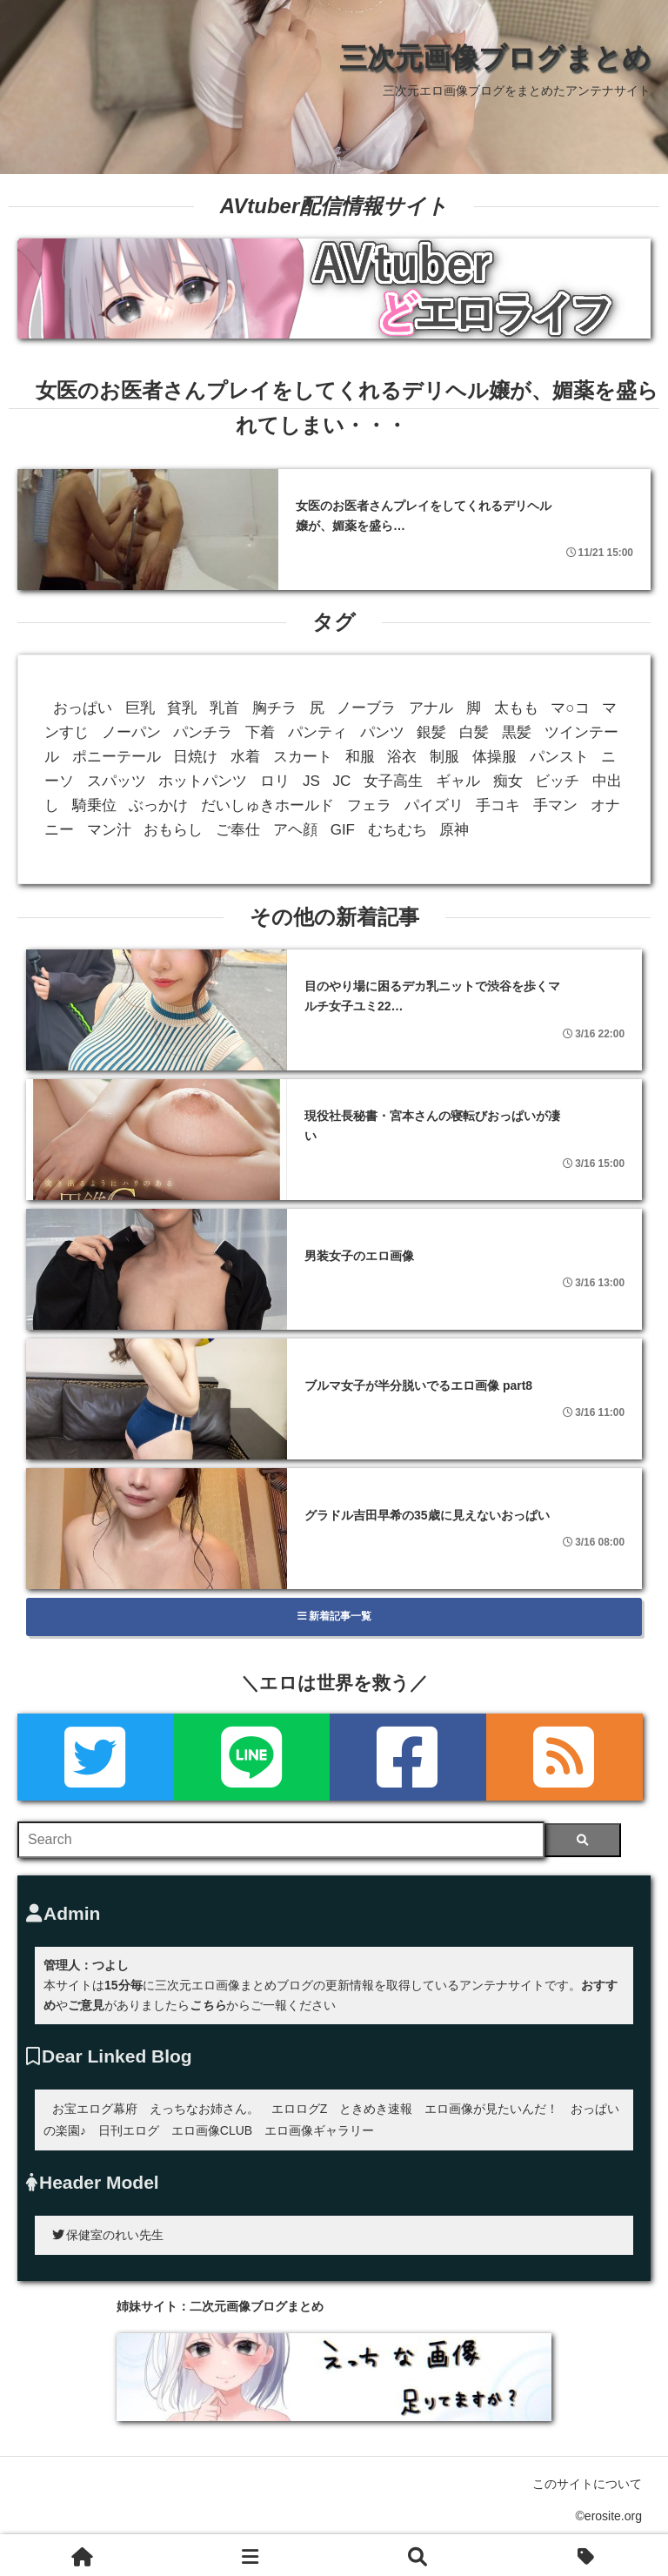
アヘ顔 (295, 830)
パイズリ (434, 805)
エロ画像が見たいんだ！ (491, 2109)
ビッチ (557, 781)
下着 (260, 732)
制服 (444, 756)
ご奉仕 (238, 830)
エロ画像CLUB (211, 2130)
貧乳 (182, 708)
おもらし (173, 830)
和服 (360, 756)
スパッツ (116, 781)
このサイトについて (587, 2484)
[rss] (564, 1757)
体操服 (494, 756)
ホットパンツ (202, 781)
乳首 (224, 708)
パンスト (559, 756)
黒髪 (516, 732)
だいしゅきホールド (267, 805)
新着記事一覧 (334, 1616)
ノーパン (131, 732)
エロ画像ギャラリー (319, 2130)
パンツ (382, 732)
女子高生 (393, 781)
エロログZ (299, 2109)
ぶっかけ (158, 805)
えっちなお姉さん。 (204, 2109)
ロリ (275, 781)
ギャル (458, 781)
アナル (431, 708)
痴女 (508, 781)
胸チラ (274, 708)
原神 (454, 830)
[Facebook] (408, 1757)
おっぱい (82, 708)
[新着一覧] (251, 2555)
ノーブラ (366, 708)
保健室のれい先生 (108, 2235)
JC (342, 781)
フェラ (369, 805)
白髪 (474, 732)
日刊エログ (128, 2130)
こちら (208, 2005)
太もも (516, 708)
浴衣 (402, 756)
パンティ (317, 732)
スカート (302, 756)
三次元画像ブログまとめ (495, 57)
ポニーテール (116, 756)
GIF (343, 830)
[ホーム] (83, 2555)
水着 (245, 756)
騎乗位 (94, 805)
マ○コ (570, 708)
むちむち (397, 830)
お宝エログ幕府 (94, 2109)
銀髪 (431, 732)
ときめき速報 (375, 2109)
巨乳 (140, 708)
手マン (555, 805)
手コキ (498, 805)
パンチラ (202, 732)
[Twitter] (95, 1757)
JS (311, 781)
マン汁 (109, 830)
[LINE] (252, 1757)
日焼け (195, 756)
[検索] (582, 1840)
